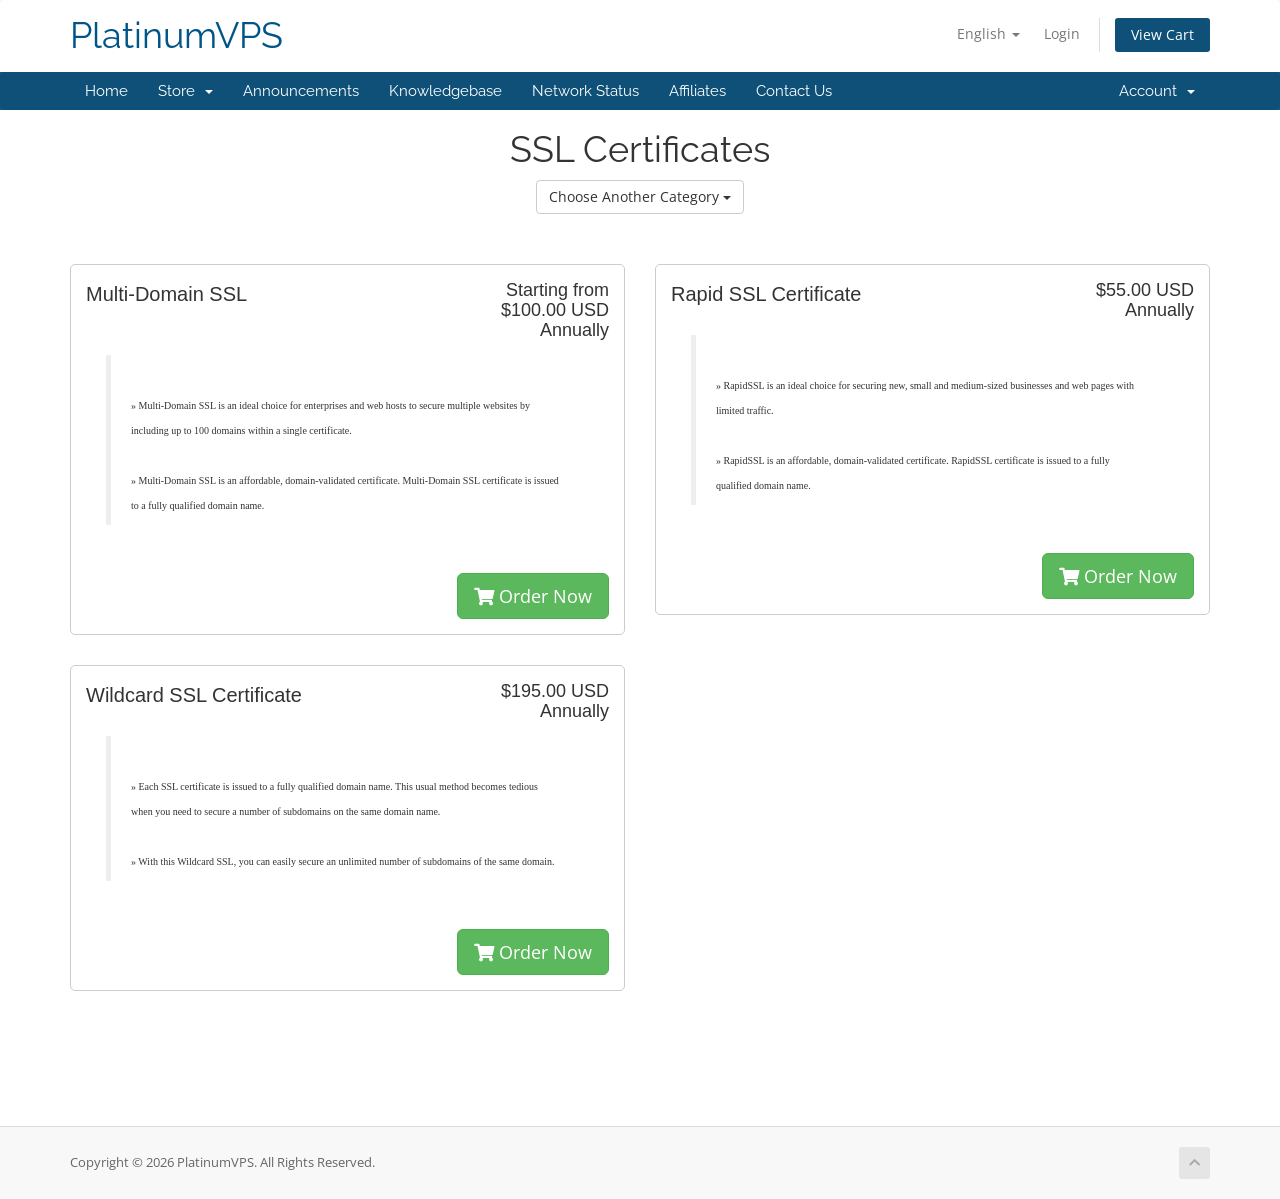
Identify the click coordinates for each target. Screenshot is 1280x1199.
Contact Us (794, 91)
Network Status (585, 91)
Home (106, 91)
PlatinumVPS (176, 35)
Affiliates (697, 91)
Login (1062, 33)
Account (1157, 91)
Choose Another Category (640, 196)
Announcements (301, 91)
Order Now (533, 596)
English (988, 33)
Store (185, 91)
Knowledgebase (445, 91)
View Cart (1162, 34)
